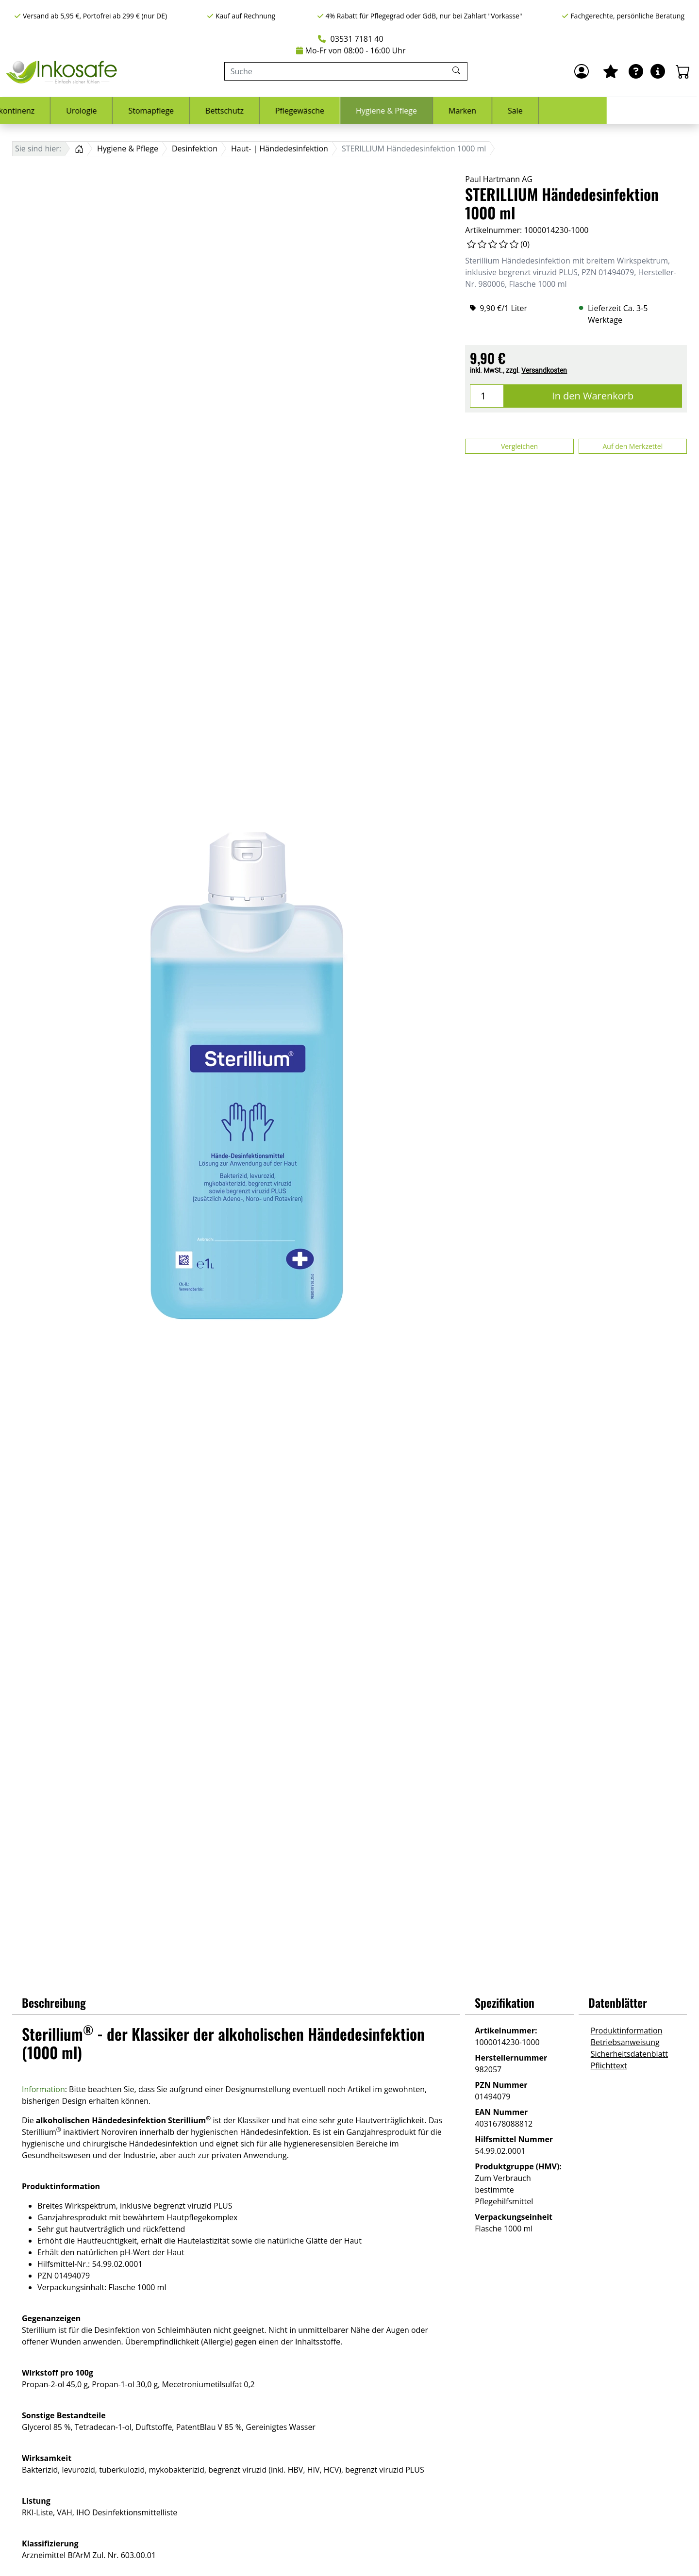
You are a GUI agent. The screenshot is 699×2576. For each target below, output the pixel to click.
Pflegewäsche (391, 110)
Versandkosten (544, 370)
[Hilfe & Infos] (658, 71)
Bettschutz (317, 110)
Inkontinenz (105, 110)
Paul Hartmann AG (499, 179)
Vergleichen (519, 446)
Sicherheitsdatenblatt (629, 2053)
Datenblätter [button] (617, 2002)
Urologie (173, 110)
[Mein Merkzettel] (610, 71)
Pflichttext (609, 2065)
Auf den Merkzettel (632, 446)
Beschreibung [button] (54, 2002)
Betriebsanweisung (625, 2042)
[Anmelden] (581, 71)
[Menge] (487, 396)
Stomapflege (243, 110)
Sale (607, 110)
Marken (554, 110)
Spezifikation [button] (504, 2002)
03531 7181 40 (350, 38)
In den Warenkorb (592, 395)
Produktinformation (627, 2030)
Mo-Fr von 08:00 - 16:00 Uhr (351, 50)
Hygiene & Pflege (478, 110)
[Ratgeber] (636, 71)
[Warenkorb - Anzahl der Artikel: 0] (683, 71)
